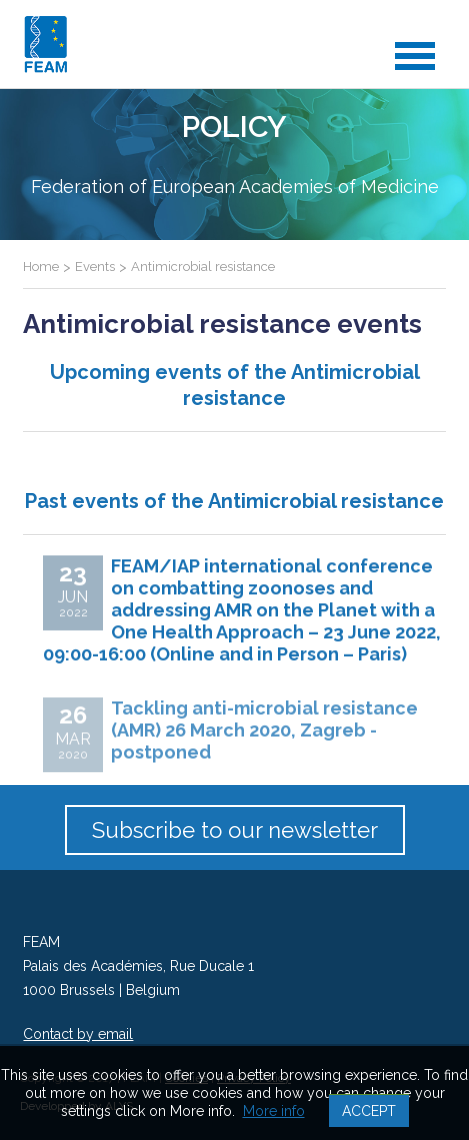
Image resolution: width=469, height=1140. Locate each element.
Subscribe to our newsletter (235, 830)
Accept (369, 1111)
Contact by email (78, 1034)
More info (274, 1111)
